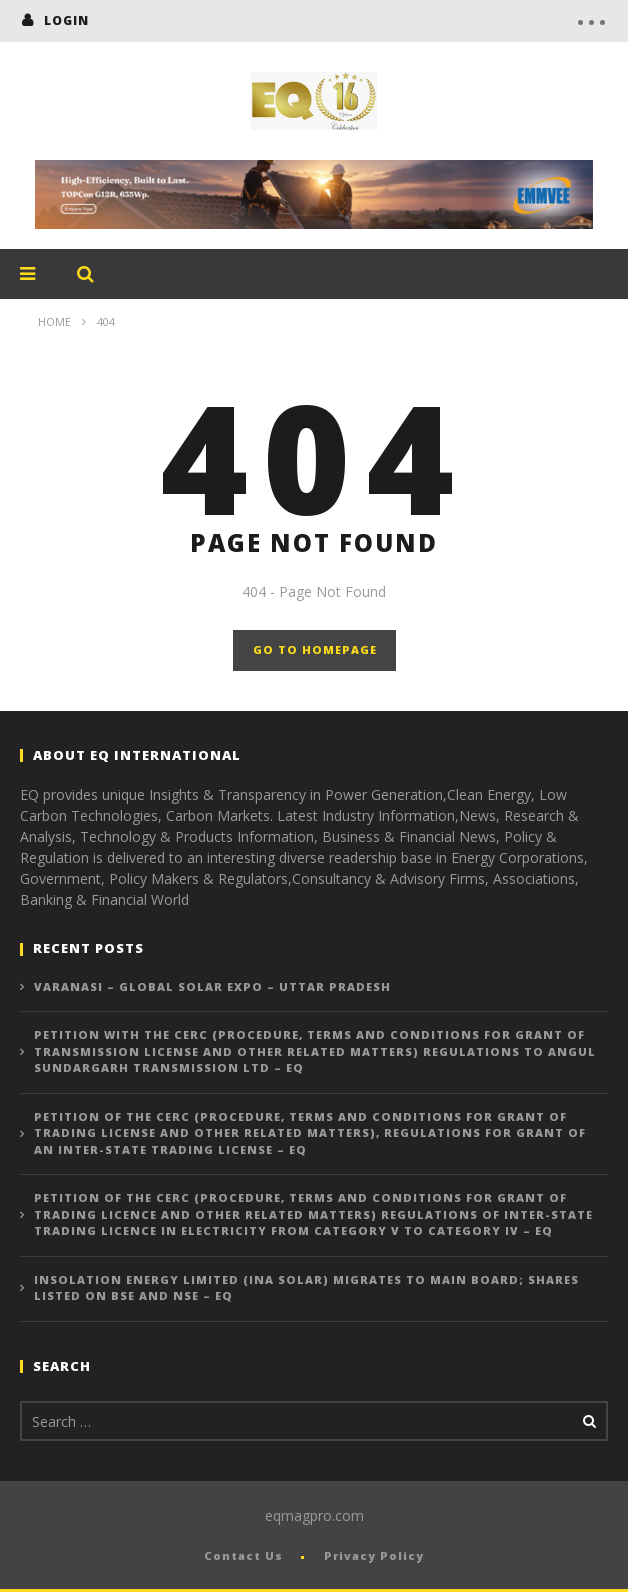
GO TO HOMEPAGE (315, 649)
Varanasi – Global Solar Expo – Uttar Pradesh (212, 986)
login (66, 20)
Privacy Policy (374, 1555)
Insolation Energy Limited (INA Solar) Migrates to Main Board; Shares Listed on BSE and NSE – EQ (306, 1288)
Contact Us (243, 1555)
